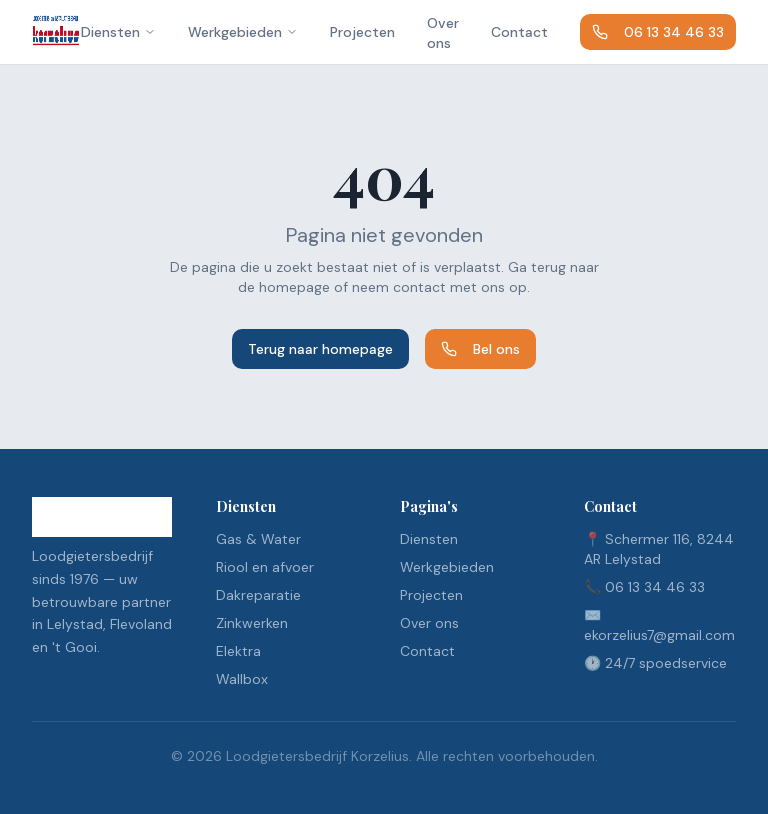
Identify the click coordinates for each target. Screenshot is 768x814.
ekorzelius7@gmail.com (659, 635)
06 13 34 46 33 (658, 32)
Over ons (443, 33)
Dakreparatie (258, 595)
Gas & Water (258, 539)
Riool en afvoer (265, 567)
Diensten (118, 32)
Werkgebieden (243, 32)
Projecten (362, 32)
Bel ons (480, 349)
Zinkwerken (252, 623)
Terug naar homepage (320, 349)
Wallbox (242, 679)
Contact (519, 32)
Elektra (238, 651)
